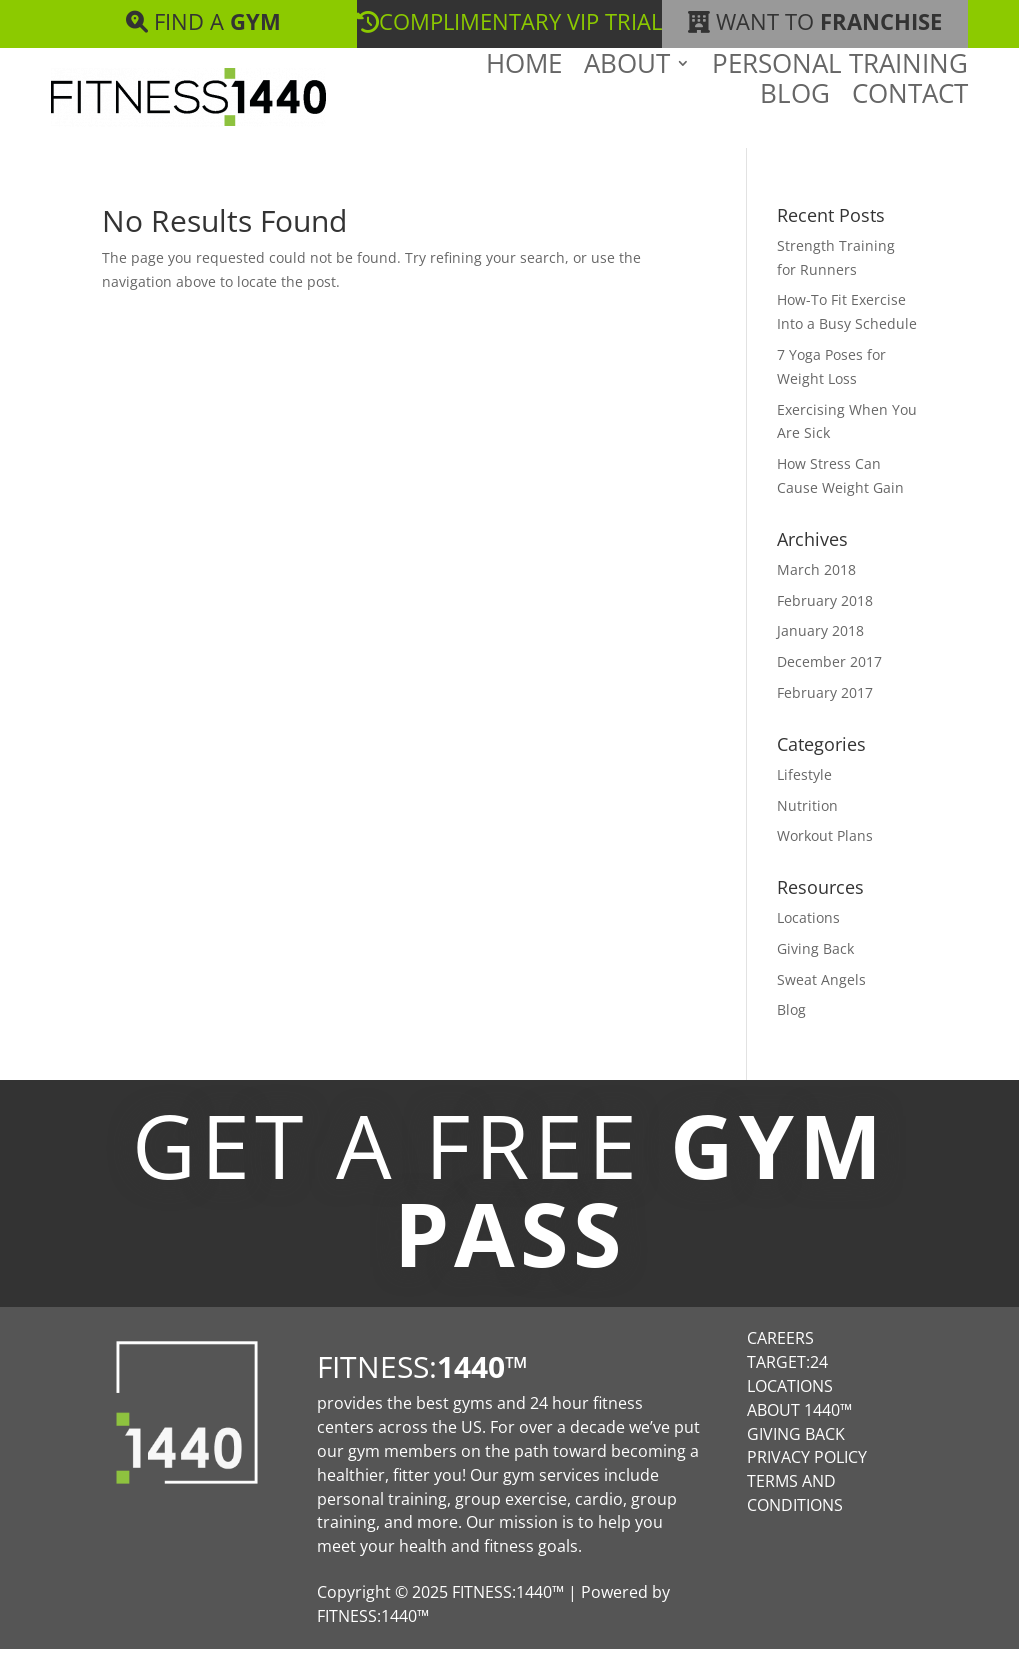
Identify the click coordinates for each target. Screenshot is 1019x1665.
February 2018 (825, 616)
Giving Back (815, 964)
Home (524, 102)
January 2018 (820, 646)
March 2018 (816, 585)
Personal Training (840, 102)
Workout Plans (825, 851)
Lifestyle (804, 790)
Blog (795, 132)
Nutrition (807, 821)
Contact (910, 132)
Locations (808, 933)
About (627, 102)
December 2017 (829, 677)
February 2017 (825, 708)
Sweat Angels (821, 995)
